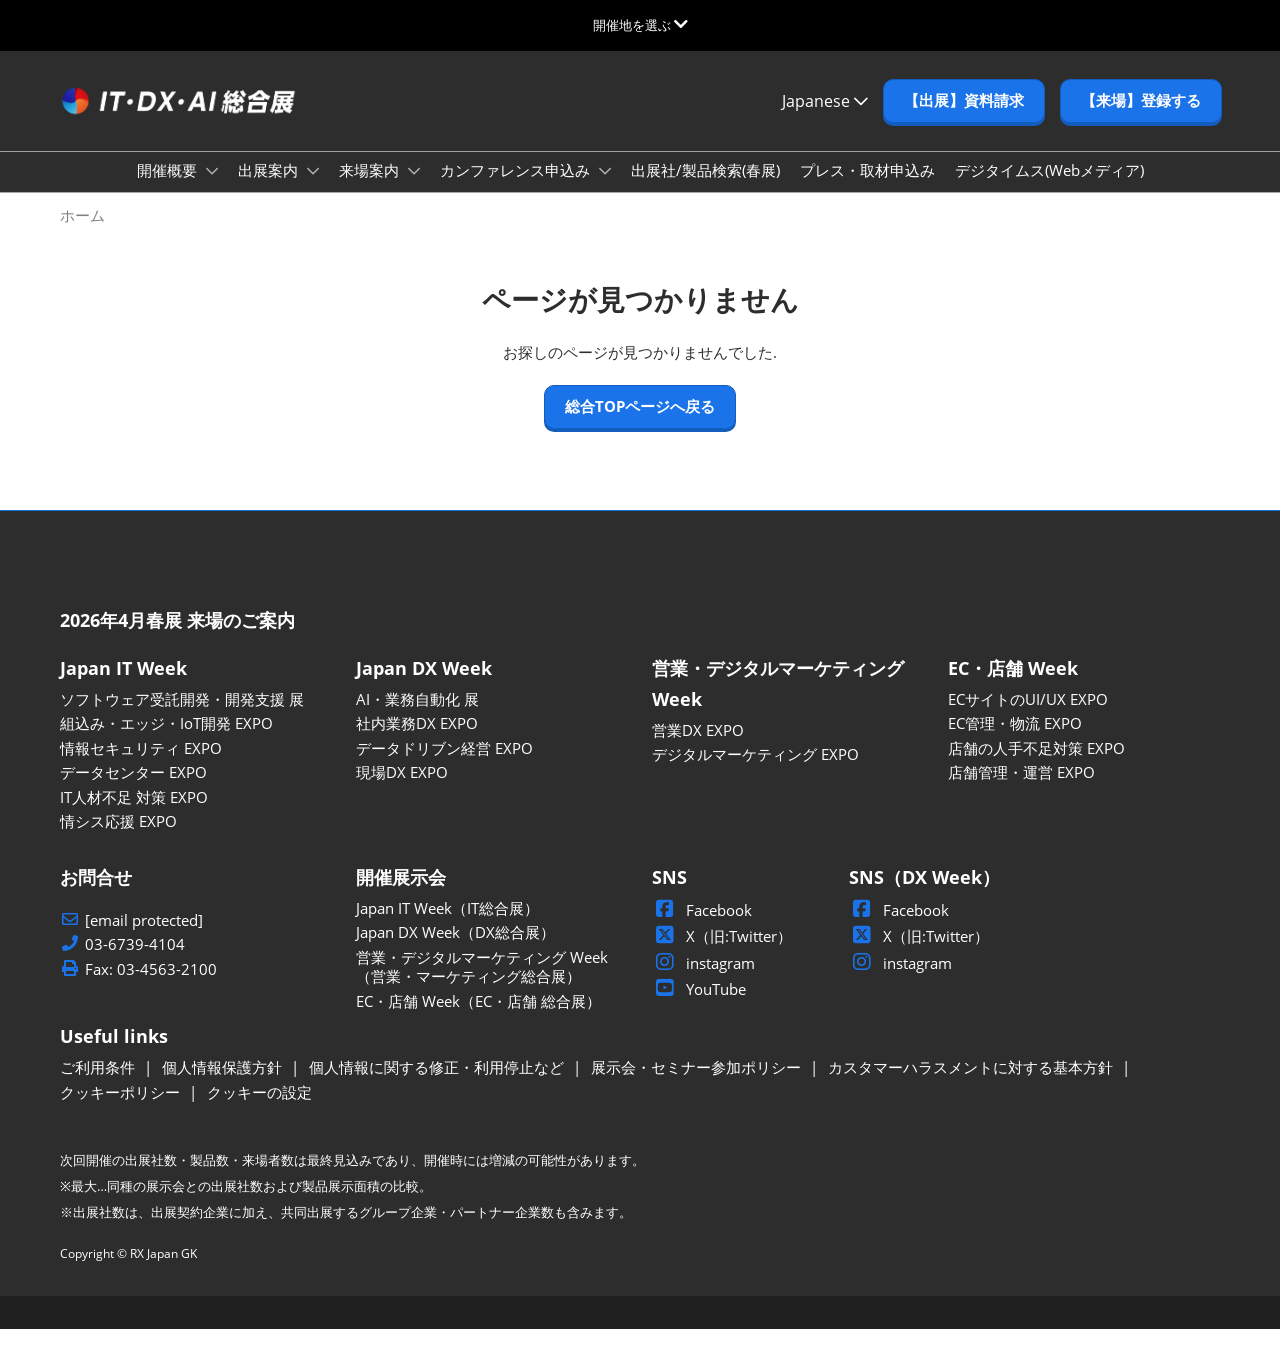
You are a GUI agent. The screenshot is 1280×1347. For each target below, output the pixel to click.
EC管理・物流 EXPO (1015, 741)
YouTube (699, 1007)
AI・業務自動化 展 (417, 717)
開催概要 (169, 189)
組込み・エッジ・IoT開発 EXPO (166, 741)
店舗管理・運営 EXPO (1021, 790)
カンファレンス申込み (517, 189)
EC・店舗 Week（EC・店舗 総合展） (478, 1019)
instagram (703, 981)
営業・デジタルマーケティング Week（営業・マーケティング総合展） (482, 985)
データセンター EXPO (133, 790)
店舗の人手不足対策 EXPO (1036, 766)
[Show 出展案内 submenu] (313, 190)
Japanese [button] (825, 120)
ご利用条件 (99, 1085)
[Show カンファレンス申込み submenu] (605, 190)
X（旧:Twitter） (722, 954)
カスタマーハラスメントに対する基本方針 (972, 1085)
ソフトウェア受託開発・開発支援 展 (182, 717)
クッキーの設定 (259, 1110)
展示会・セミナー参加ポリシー (698, 1085)
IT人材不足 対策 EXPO (134, 815)
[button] (964, 120)
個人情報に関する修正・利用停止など (438, 1085)
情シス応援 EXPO (118, 839)
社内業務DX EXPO (417, 741)
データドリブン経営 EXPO (444, 766)
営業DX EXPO (698, 748)
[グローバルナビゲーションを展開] (640, 25)
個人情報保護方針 (224, 1085)
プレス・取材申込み (867, 189)
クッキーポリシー (122, 1110)
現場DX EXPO (402, 790)
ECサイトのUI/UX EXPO (1028, 717)
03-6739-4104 (135, 962)
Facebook (702, 928)
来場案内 (371, 189)
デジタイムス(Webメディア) (1049, 189)
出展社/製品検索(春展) (705, 189)
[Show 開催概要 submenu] (212, 190)
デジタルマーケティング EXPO (755, 772)
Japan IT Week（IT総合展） (447, 926)
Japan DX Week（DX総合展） (455, 950)
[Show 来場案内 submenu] (414, 190)
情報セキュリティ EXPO (141, 766)
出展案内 (270, 189)
